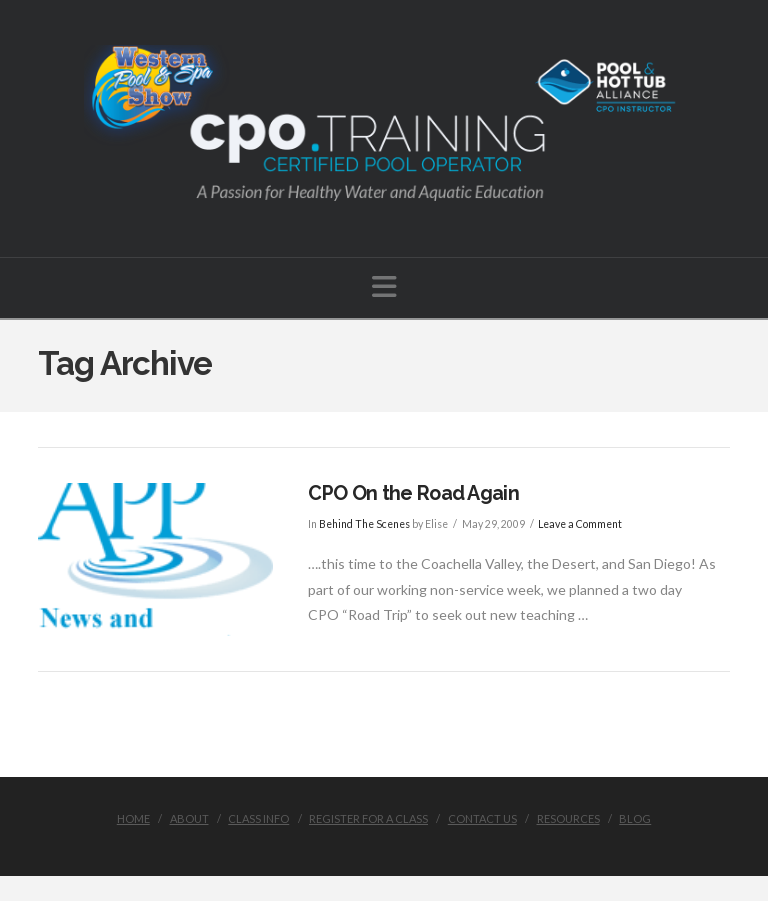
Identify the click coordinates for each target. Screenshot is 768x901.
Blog (635, 818)
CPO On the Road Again (413, 493)
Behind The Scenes (364, 524)
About (189, 818)
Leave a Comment (580, 524)
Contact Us (482, 818)
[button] (384, 286)
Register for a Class (368, 818)
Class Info (258, 818)
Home (133, 818)
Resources (568, 818)
